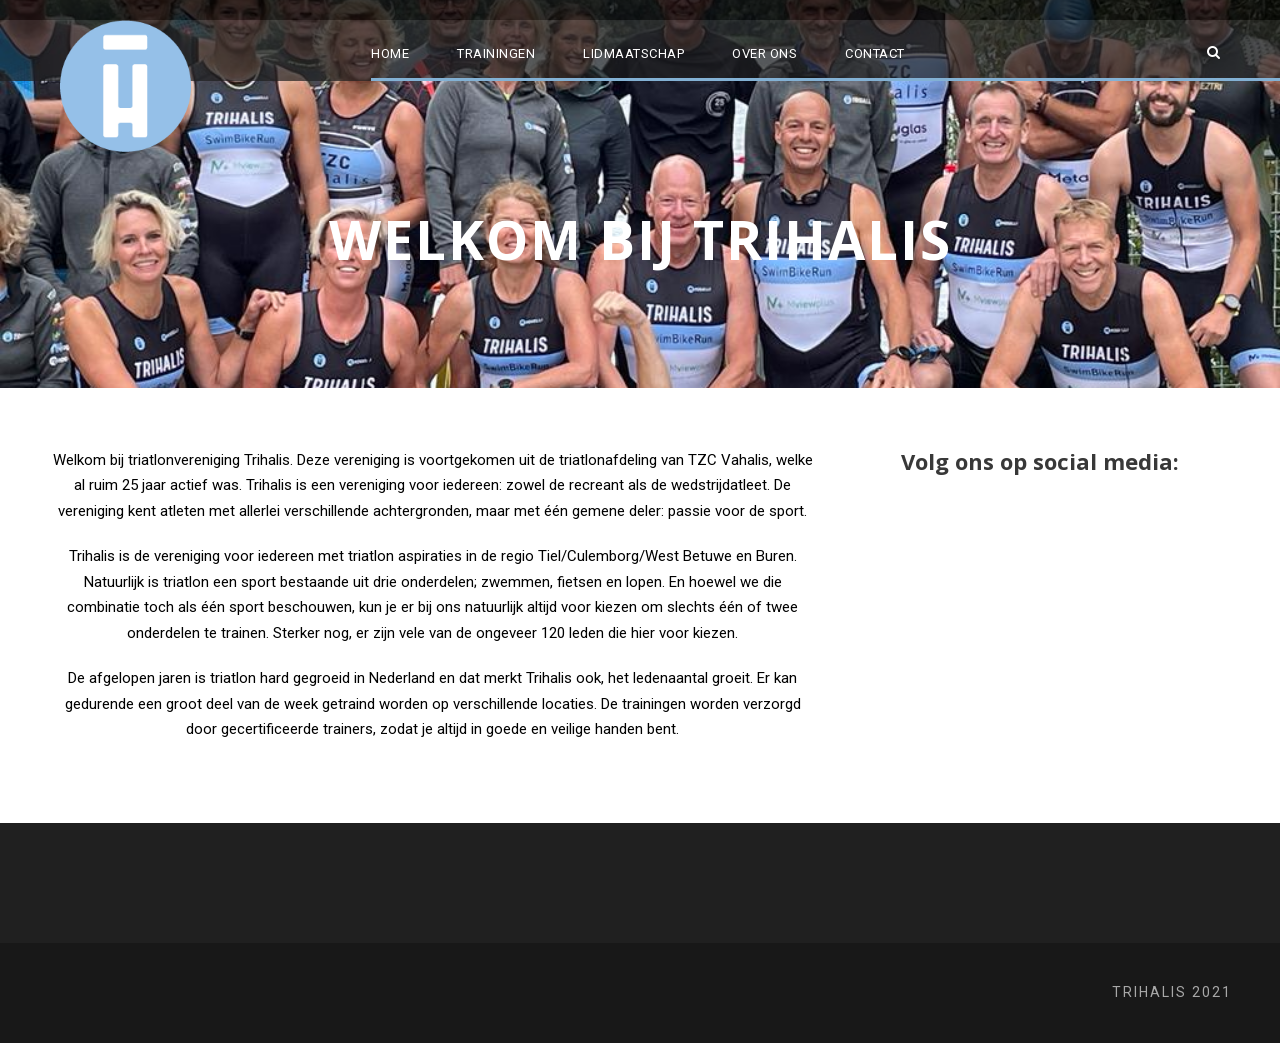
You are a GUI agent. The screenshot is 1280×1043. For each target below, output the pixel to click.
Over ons (764, 53)
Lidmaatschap (633, 53)
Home (390, 53)
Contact (875, 53)
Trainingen (496, 53)
